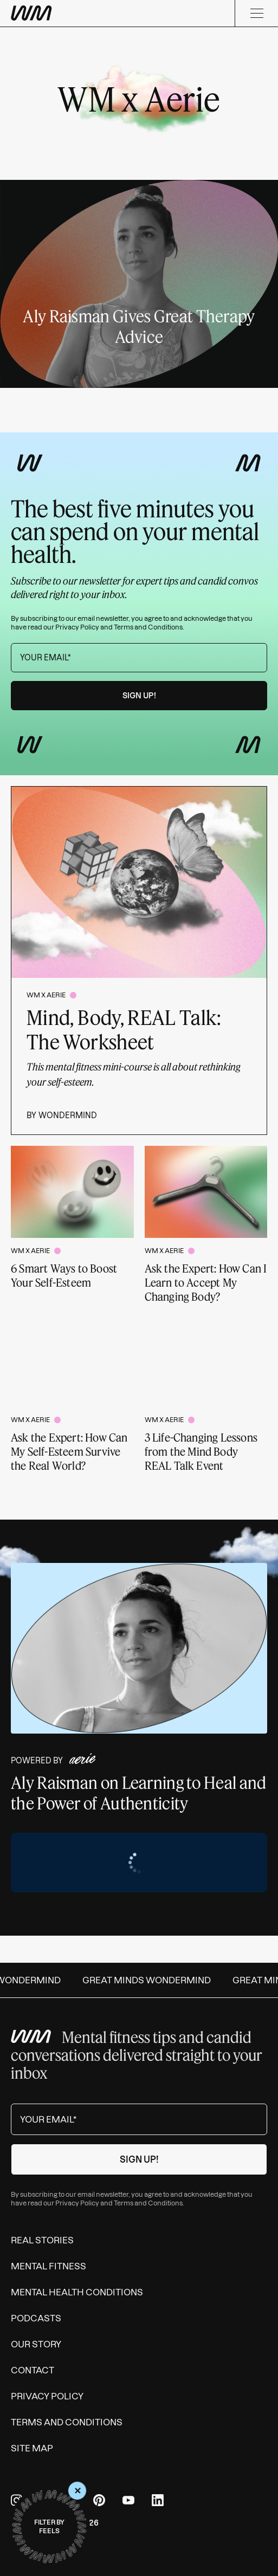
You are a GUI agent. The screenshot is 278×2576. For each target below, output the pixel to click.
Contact (32, 2370)
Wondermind (67, 1115)
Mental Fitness (48, 2266)
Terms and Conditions (148, 627)
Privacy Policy (77, 627)
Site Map (32, 2448)
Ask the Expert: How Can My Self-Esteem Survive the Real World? (69, 1451)
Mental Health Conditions (77, 2292)
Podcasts (36, 2318)
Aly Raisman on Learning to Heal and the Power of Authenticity (139, 1793)
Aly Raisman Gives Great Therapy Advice (139, 326)
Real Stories (42, 2240)
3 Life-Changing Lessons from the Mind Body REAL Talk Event (201, 1451)
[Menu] (256, 13)
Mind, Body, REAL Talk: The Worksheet (124, 1029)
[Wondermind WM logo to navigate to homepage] (31, 13)
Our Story (36, 2344)
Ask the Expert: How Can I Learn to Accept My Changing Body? (206, 1282)
